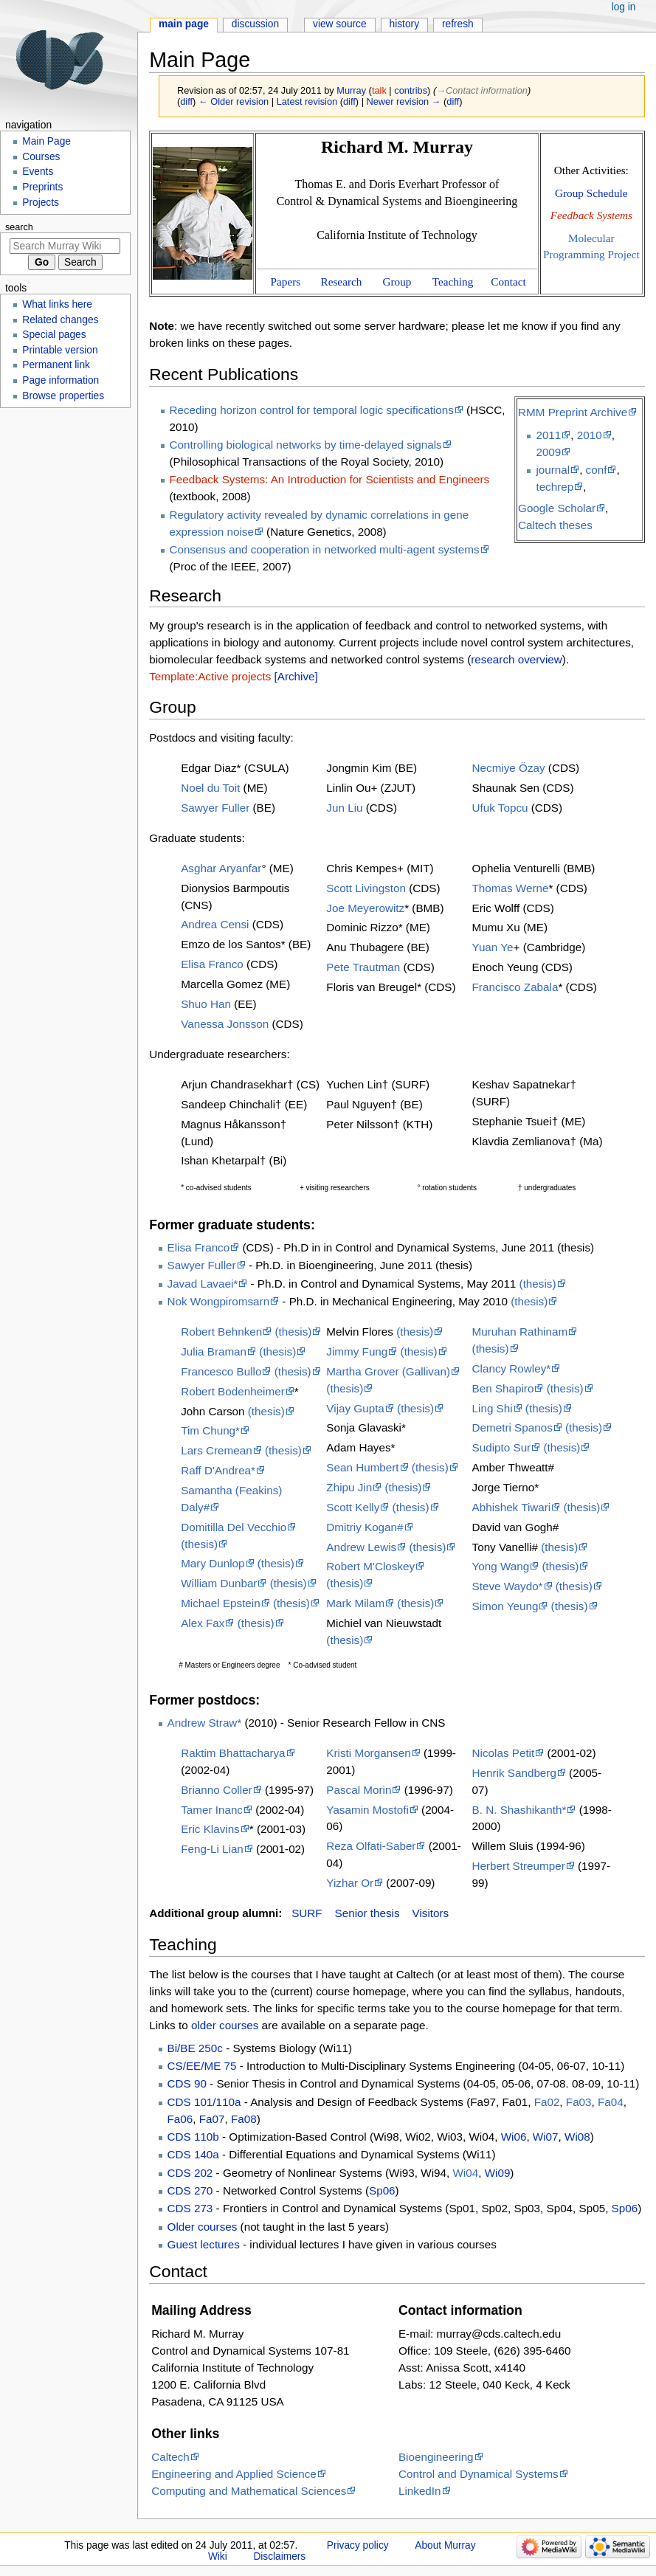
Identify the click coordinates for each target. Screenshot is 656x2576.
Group (396, 281)
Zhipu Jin (349, 1487)
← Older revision (233, 101)
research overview (516, 659)
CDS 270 (190, 2190)
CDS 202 (190, 2172)
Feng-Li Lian (212, 1849)
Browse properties (63, 395)
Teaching (453, 281)
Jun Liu (344, 807)
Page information (60, 380)
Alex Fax (202, 1623)
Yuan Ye (493, 947)
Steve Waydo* (507, 1586)
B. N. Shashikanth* (519, 1809)
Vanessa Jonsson (225, 1024)
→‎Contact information (482, 90)
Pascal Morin (358, 1789)
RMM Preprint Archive (572, 412)
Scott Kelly (352, 1507)
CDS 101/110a (204, 2102)
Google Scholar (556, 508)
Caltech (170, 2457)
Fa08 (244, 2119)
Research (341, 281)
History (405, 24)
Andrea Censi (215, 924)
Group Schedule (591, 193)
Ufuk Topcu (500, 807)
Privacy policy (358, 2545)
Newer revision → (404, 101)
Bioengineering (436, 2457)
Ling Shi (492, 1408)
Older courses (203, 2226)
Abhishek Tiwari (511, 1507)
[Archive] (296, 676)
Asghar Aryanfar (221, 868)
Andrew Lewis (361, 1547)
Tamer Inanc (212, 1809)
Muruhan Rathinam (520, 1331)
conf (596, 469)
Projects (40, 202)
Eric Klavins (210, 1829)
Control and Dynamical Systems (478, 2474)
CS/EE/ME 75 (202, 2065)
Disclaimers (279, 2556)
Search (19, 227)
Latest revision (307, 101)
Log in (624, 7)
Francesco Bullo (221, 1371)
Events (37, 171)
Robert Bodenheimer (233, 1391)
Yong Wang (501, 1566)
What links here (57, 304)
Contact (508, 281)
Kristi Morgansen (368, 1753)
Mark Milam (355, 1603)
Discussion (255, 24)
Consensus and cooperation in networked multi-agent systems (325, 549)
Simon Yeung (505, 1606)
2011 (548, 435)
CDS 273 (190, 2208)
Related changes (60, 319)
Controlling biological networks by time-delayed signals (306, 444)
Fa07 (212, 2119)
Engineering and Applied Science (234, 2474)
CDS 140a (193, 2154)
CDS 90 (187, 2083)
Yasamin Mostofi (367, 1809)
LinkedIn (419, 2491)
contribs (410, 90)
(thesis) (537, 1283)
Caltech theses (555, 525)
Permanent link (56, 364)
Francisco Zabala (515, 987)
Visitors (430, 1913)
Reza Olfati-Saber (370, 1846)
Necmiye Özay (508, 768)
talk (379, 90)
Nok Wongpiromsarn (219, 1301)
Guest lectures (204, 2244)
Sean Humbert (362, 1467)
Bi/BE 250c (195, 2048)
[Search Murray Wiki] (65, 246)
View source (340, 24)
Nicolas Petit (503, 1753)
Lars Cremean (216, 1450)
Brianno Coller (216, 1789)
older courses (224, 2025)
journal (553, 469)
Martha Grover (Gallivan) (388, 1371)
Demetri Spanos (512, 1427)
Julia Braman (213, 1351)
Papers (286, 281)
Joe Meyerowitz (365, 908)
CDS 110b (193, 2136)
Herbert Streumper (518, 1866)
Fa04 (611, 2102)
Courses (41, 156)
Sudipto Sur (501, 1447)
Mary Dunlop (212, 1563)
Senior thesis (367, 1913)
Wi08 (577, 2136)
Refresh (458, 24)
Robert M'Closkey (370, 1566)
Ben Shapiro (503, 1388)
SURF (306, 1913)
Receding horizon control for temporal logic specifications (312, 410)
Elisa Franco (212, 964)
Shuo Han (206, 1004)
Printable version (59, 350)
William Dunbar (219, 1583)
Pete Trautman (363, 967)
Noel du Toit (210, 787)
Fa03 (579, 2102)
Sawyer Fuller (215, 807)
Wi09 (498, 2172)
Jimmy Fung (356, 1351)
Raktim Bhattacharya (233, 1753)
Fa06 (180, 2119)
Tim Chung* (210, 1430)
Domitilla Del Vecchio (233, 1527)
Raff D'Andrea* (218, 1470)
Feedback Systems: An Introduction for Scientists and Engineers (330, 479)
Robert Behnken (221, 1331)
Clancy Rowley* (511, 1368)
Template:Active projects (210, 676)
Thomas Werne (510, 888)
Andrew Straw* (205, 1722)
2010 (589, 435)
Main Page (184, 24)
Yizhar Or (349, 1882)
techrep (554, 486)
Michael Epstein (220, 1603)
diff (186, 101)
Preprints (42, 187)
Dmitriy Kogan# (364, 1527)
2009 (548, 452)
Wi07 (546, 2136)
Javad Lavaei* (203, 1283)
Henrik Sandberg (514, 1773)
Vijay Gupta (355, 1408)
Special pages (54, 334)
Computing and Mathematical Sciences (248, 2491)
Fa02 (547, 2102)
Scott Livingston (366, 888)
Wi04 (465, 2172)
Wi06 (514, 2136)
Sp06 (382, 2190)
